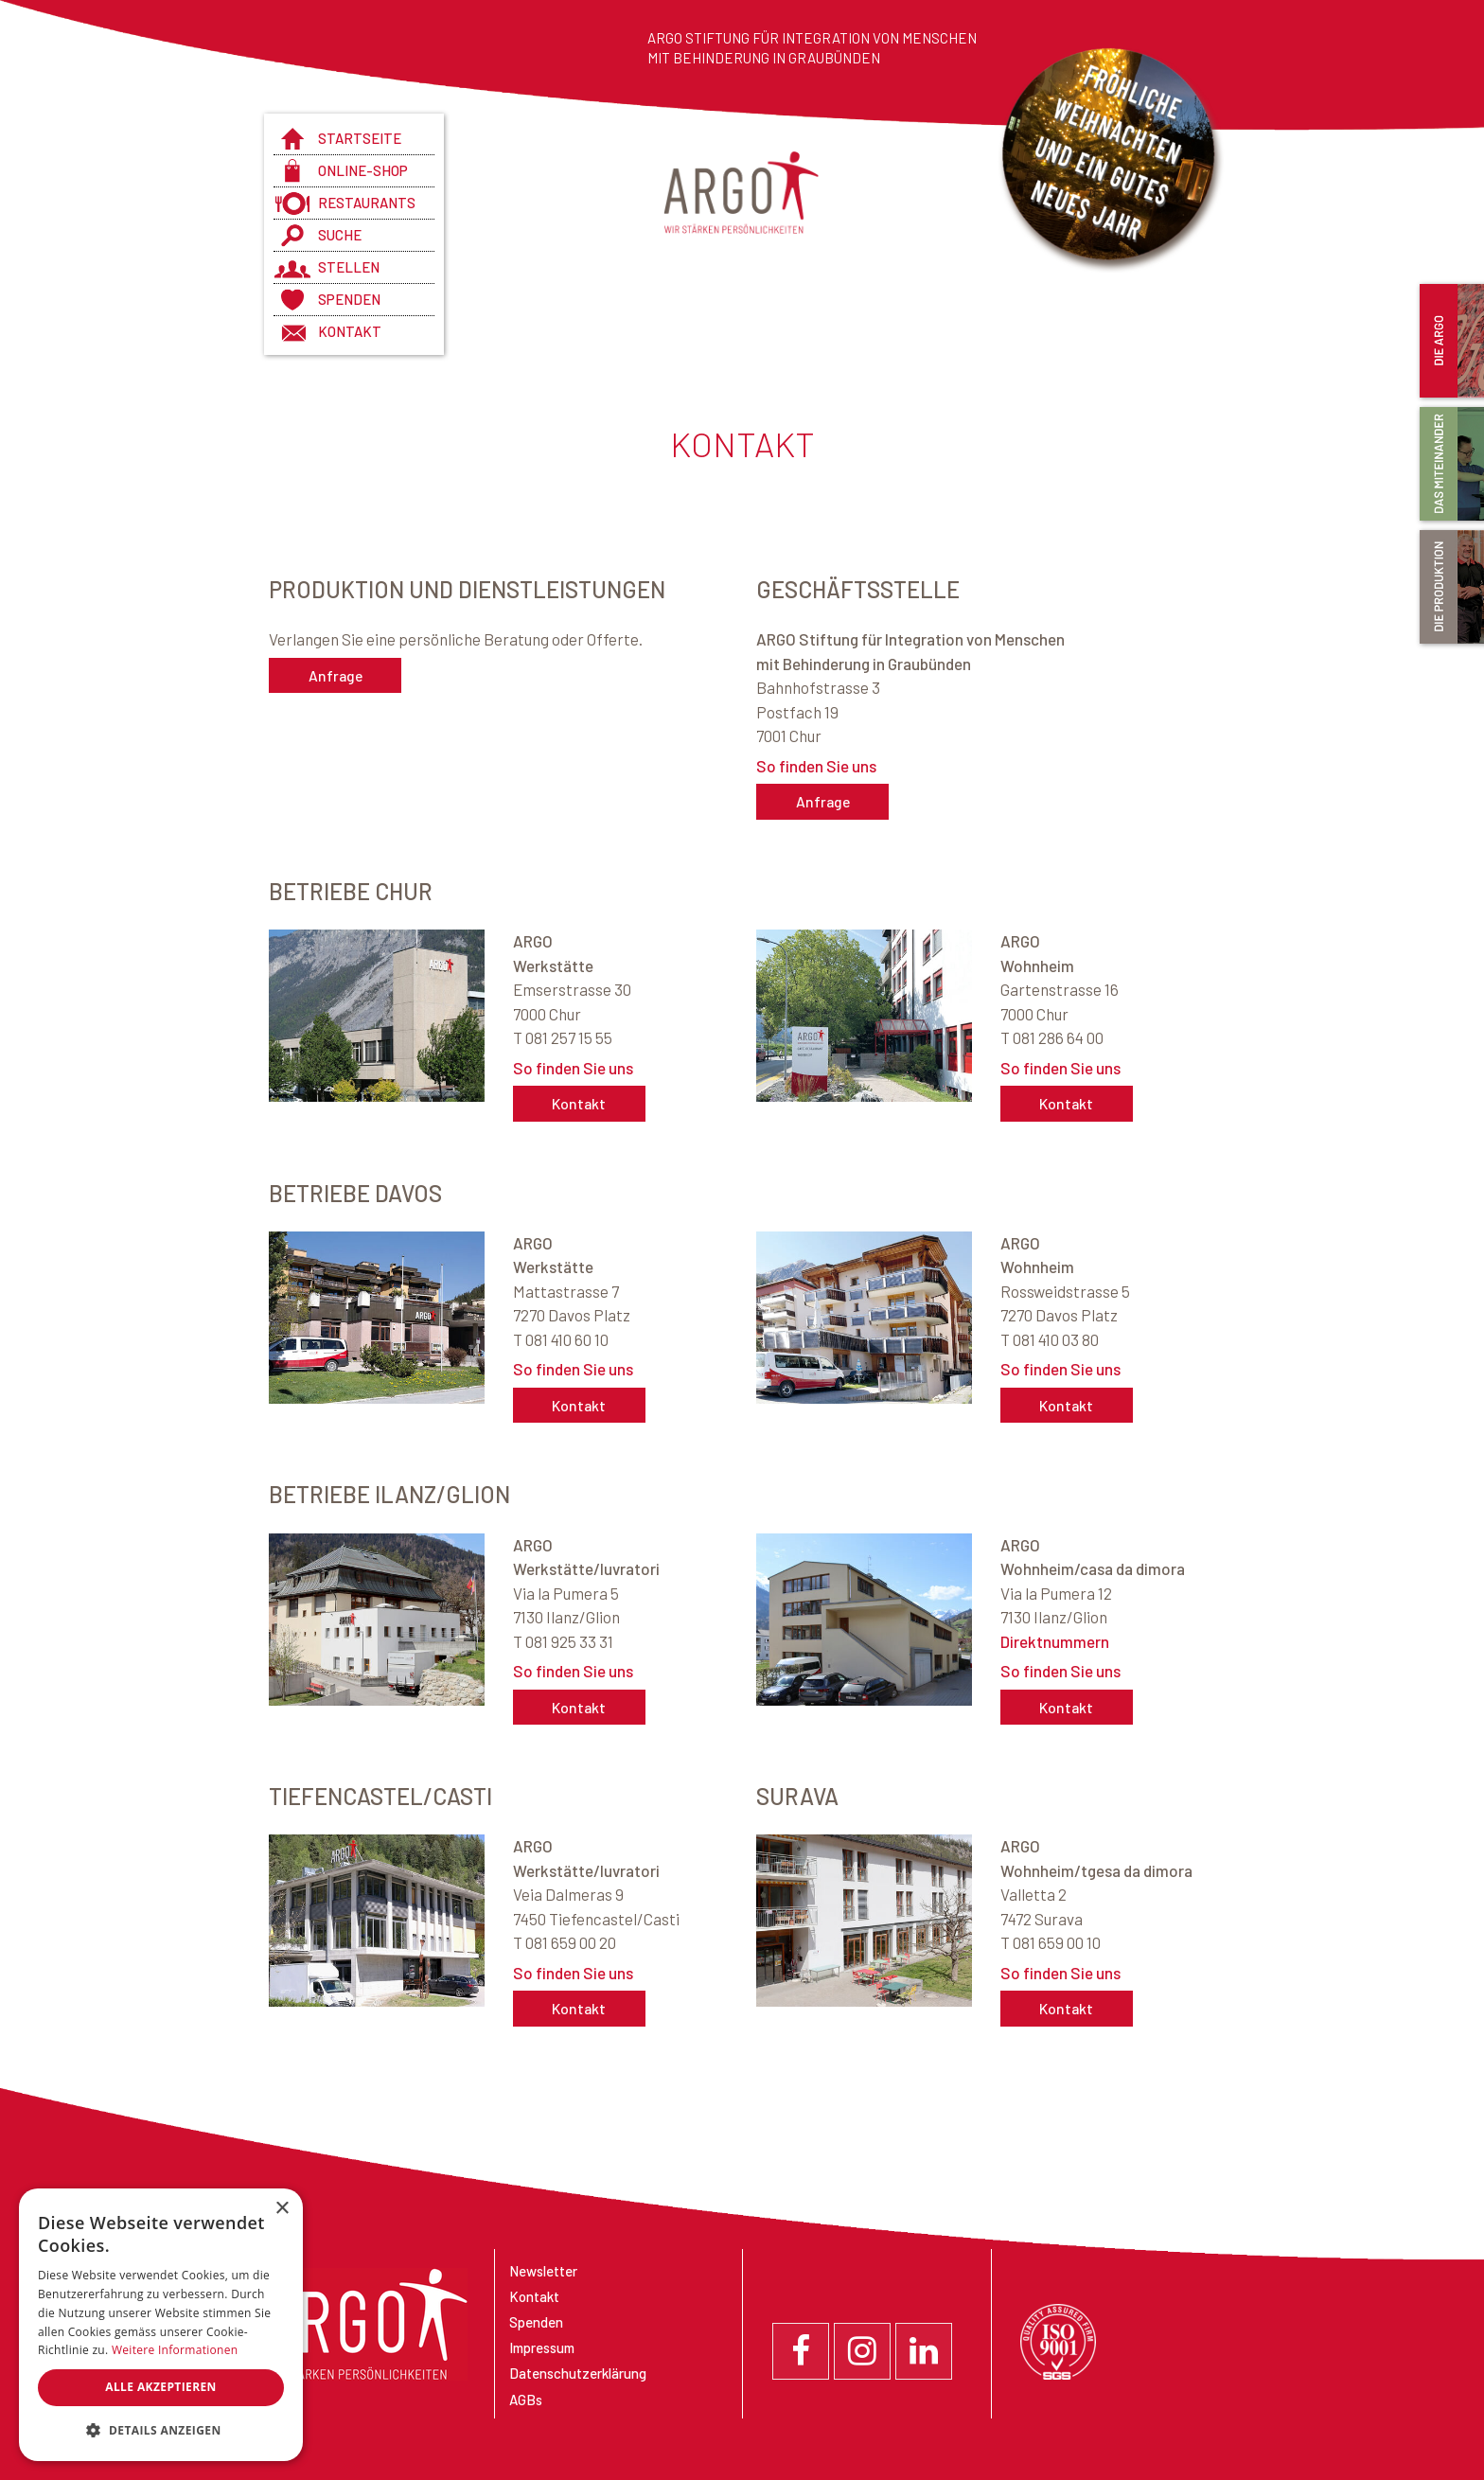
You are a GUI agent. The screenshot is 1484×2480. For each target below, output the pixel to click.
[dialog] (161, 2324)
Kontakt (349, 331)
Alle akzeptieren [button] (161, 2387)
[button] (161, 2430)
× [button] (281, 2209)
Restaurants (366, 202)
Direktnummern (1054, 1641)
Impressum (541, 2347)
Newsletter (543, 2270)
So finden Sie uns (816, 765)
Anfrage (335, 674)
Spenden (349, 299)
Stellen (349, 266)
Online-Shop (363, 170)
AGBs (525, 2399)
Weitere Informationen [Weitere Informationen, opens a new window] (175, 2350)
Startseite (359, 138)
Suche (340, 234)
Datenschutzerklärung (577, 2373)
